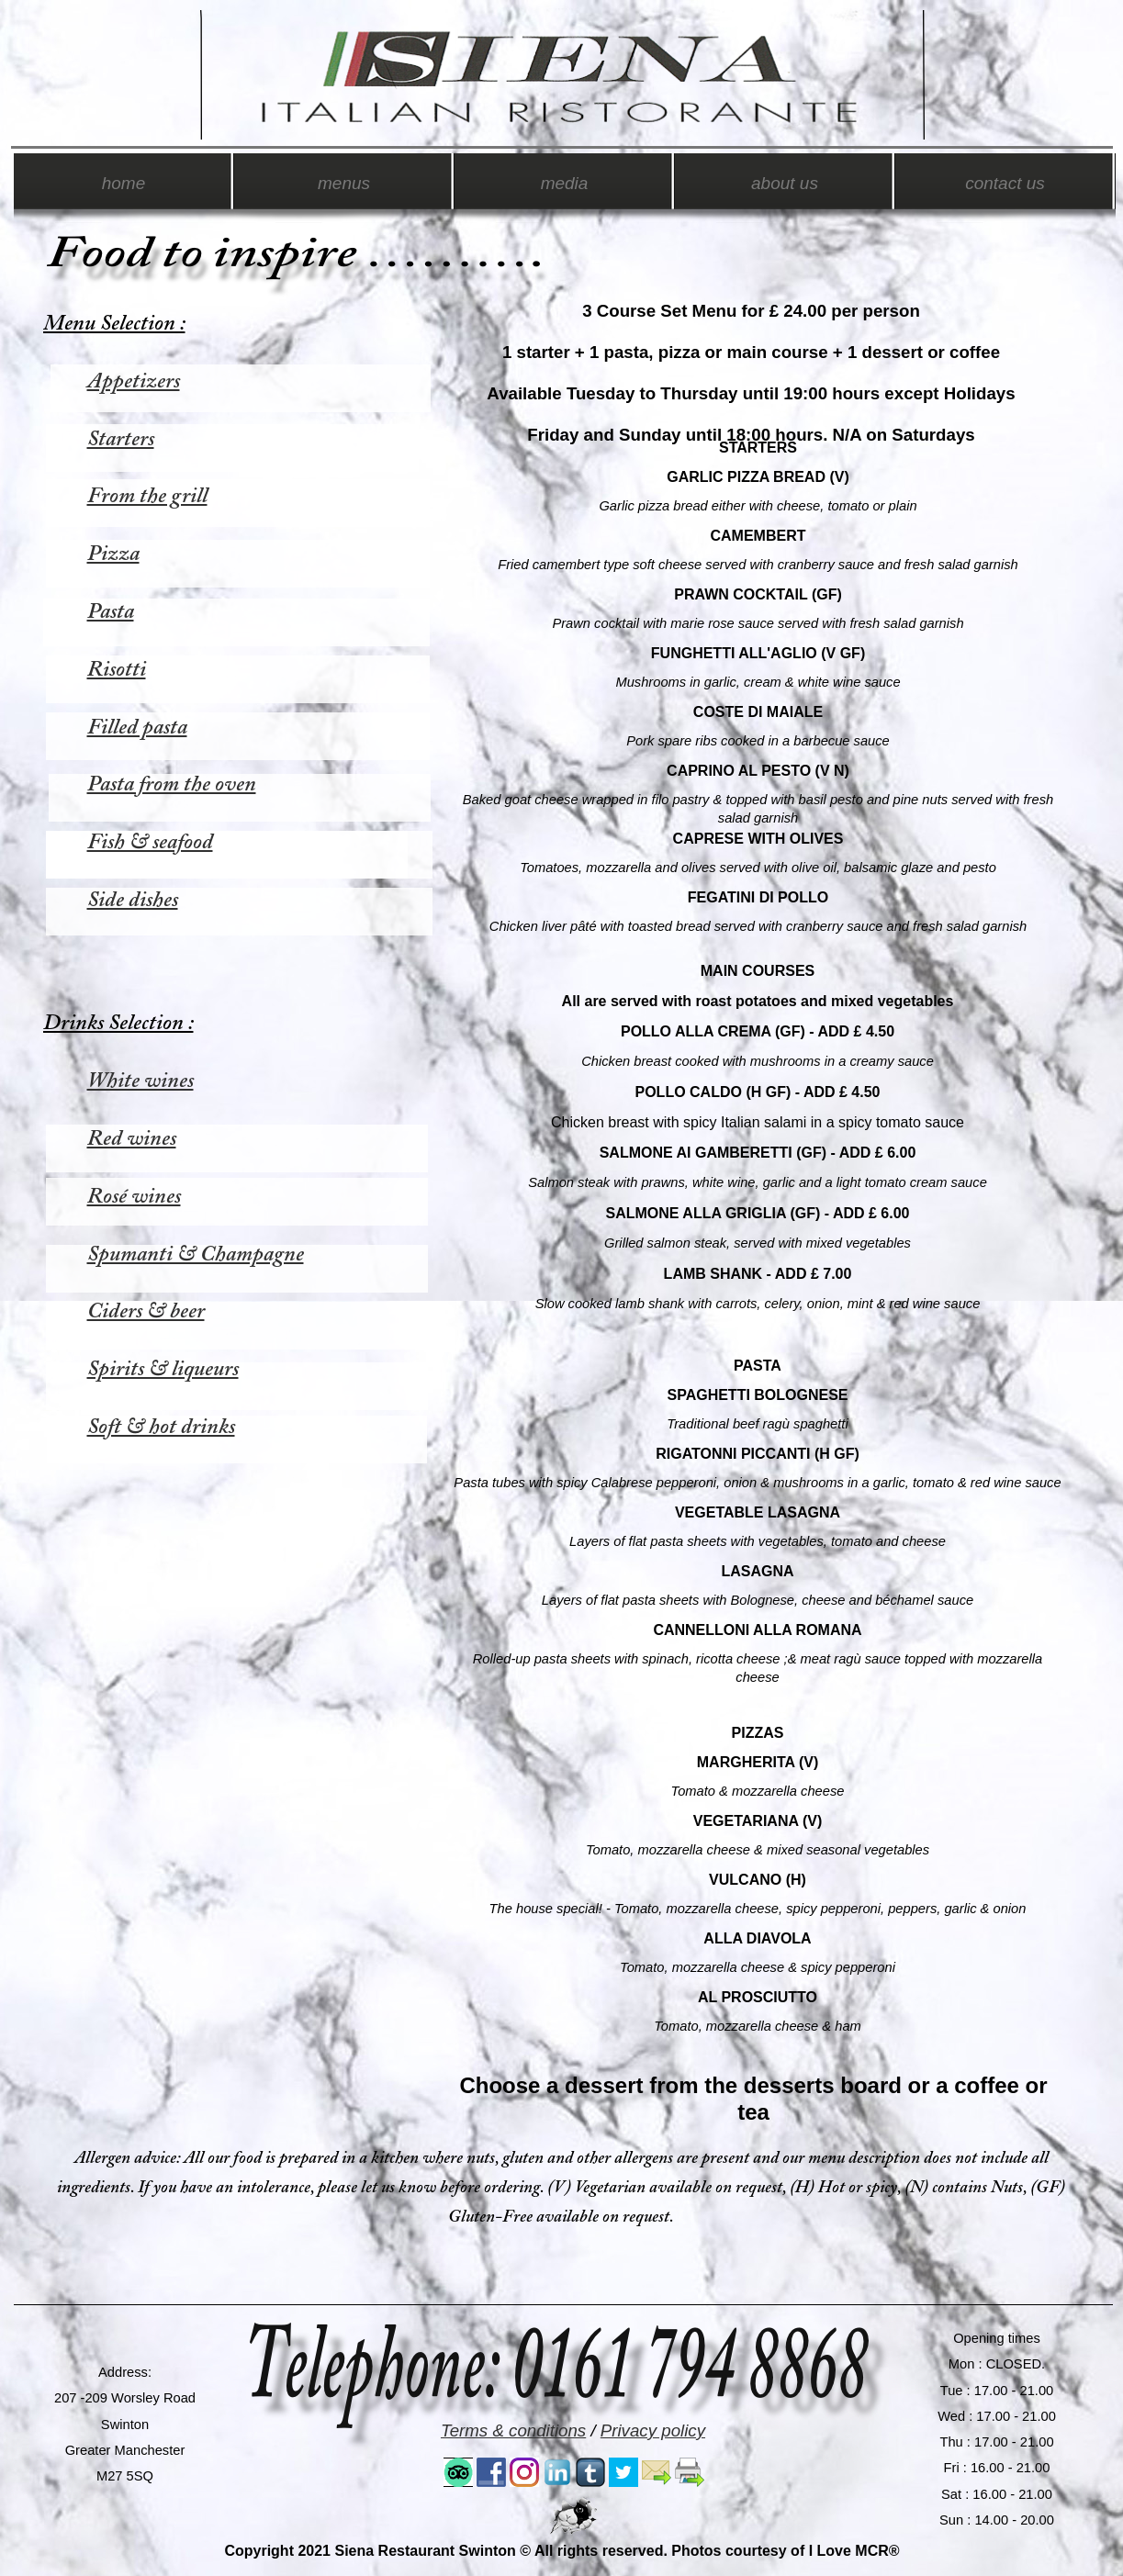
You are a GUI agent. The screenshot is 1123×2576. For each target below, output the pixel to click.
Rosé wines (134, 1197)
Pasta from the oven (171, 785)
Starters (120, 440)
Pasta (110, 612)
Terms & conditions (513, 2430)
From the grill (147, 497)
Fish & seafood (150, 843)
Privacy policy (653, 2430)
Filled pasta (137, 728)
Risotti (116, 670)
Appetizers (133, 382)
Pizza (113, 554)
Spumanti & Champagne (195, 1255)
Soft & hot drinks (161, 1428)
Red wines (131, 1139)
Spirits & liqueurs (163, 1370)
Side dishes (132, 901)
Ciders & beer (146, 1312)
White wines (140, 1081)
